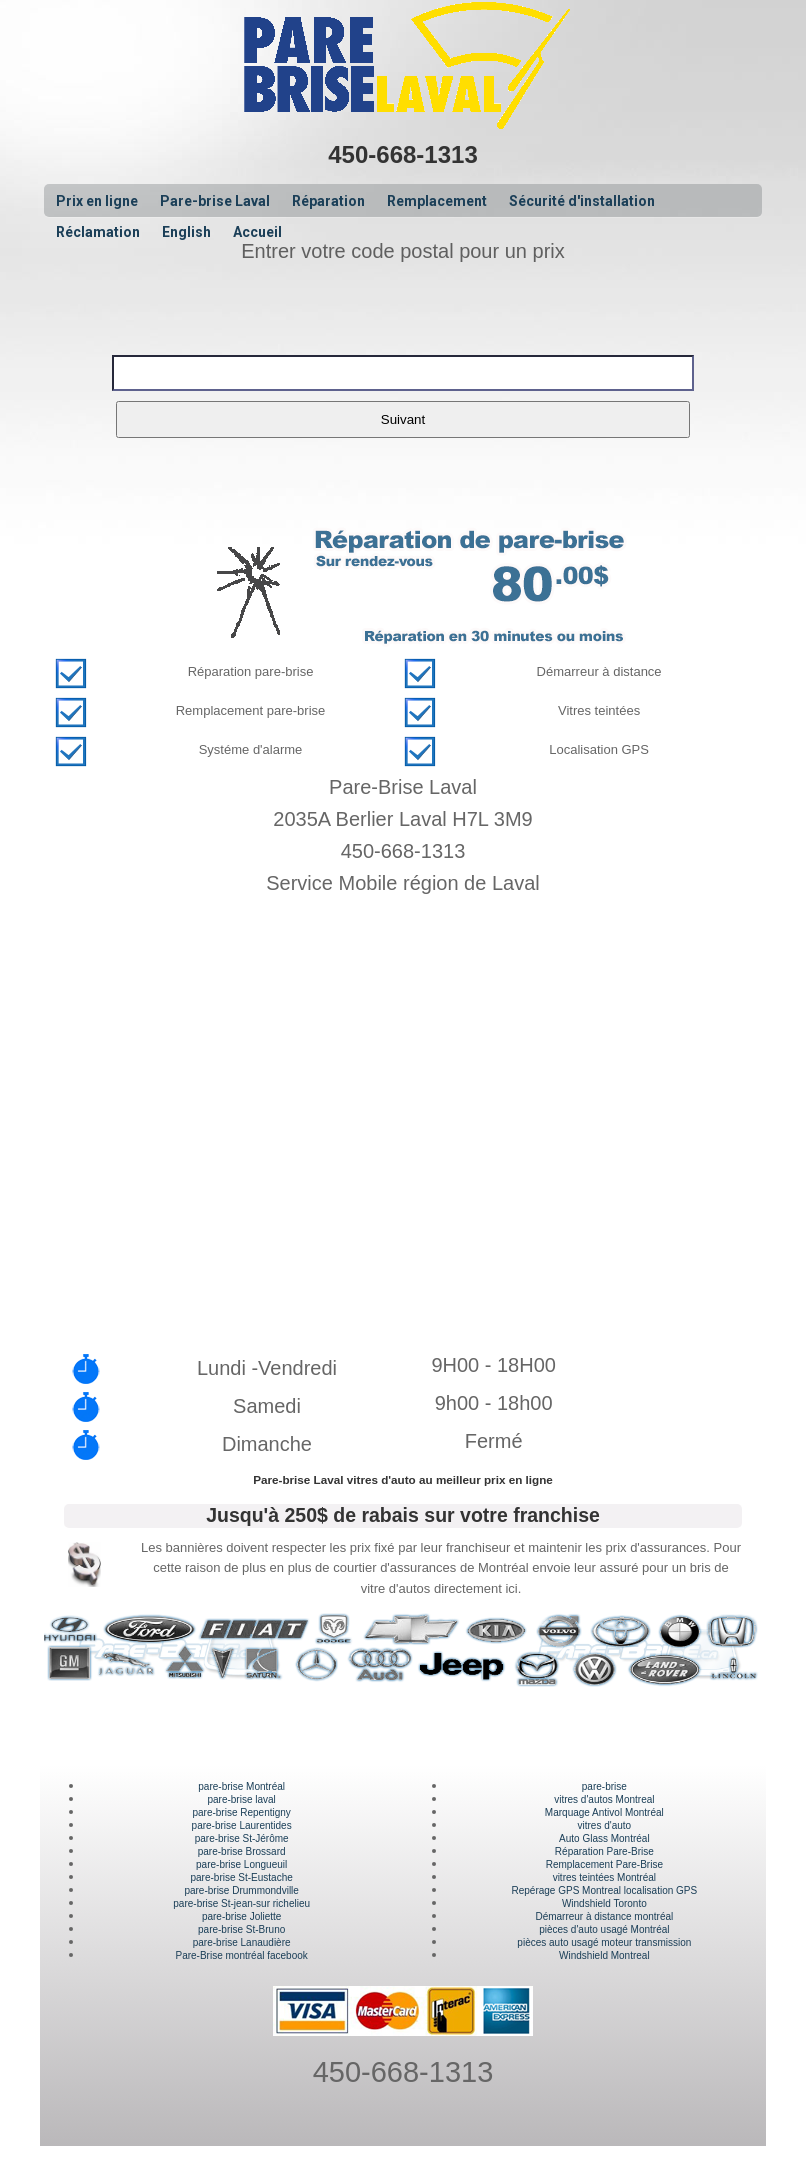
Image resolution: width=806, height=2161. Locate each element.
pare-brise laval (241, 1799)
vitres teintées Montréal (604, 1877)
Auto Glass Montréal (604, 1838)
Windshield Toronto (604, 1903)
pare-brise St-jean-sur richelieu (241, 1903)
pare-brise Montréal (241, 1786)
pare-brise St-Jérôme (242, 1838)
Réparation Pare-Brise (604, 1851)
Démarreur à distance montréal (604, 1916)
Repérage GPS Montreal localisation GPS (605, 1890)
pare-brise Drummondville (241, 1890)
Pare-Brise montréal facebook (242, 1955)
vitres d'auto (605, 1825)
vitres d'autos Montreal (604, 1799)
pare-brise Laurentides (242, 1825)
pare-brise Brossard (242, 1851)
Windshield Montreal (604, 1955)
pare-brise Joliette (241, 1916)
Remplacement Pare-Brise (604, 1864)
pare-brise (604, 1786)
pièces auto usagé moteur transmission (604, 1942)
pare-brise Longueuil (241, 1864)
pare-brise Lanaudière (242, 1942)
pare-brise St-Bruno (241, 1929)
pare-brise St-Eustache (242, 1877)
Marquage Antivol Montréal (604, 1812)
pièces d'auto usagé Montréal (604, 1929)
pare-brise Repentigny (241, 1812)
